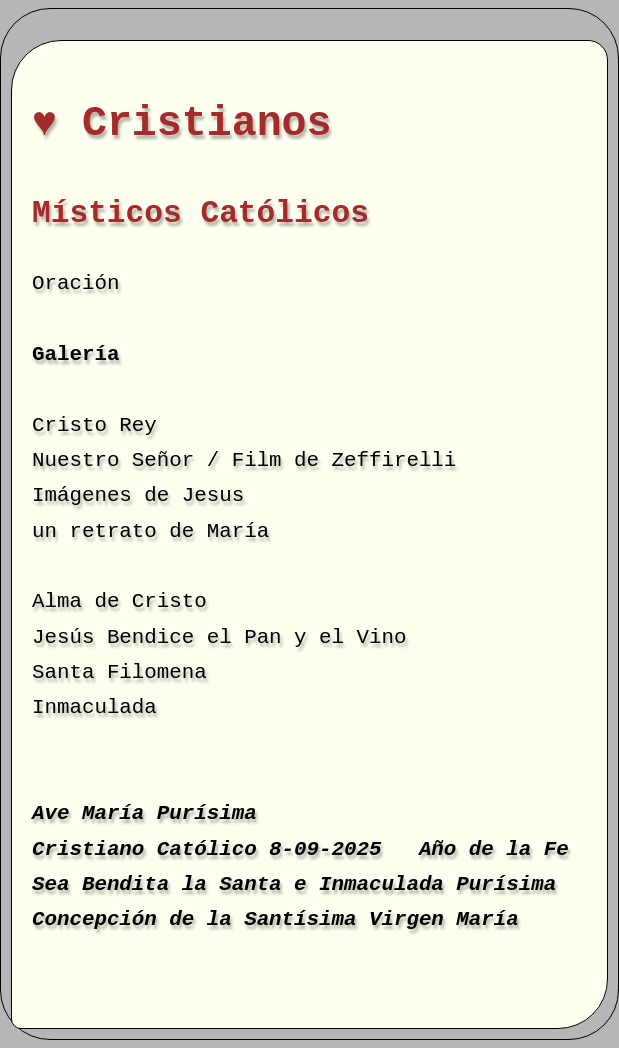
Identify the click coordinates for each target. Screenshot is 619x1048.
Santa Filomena (119, 672)
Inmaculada (94, 707)
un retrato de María (150, 531)
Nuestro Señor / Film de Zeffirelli (244, 460)
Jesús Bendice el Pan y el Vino (219, 637)
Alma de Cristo (119, 601)
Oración (75, 283)
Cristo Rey (94, 425)
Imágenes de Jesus (138, 495)
